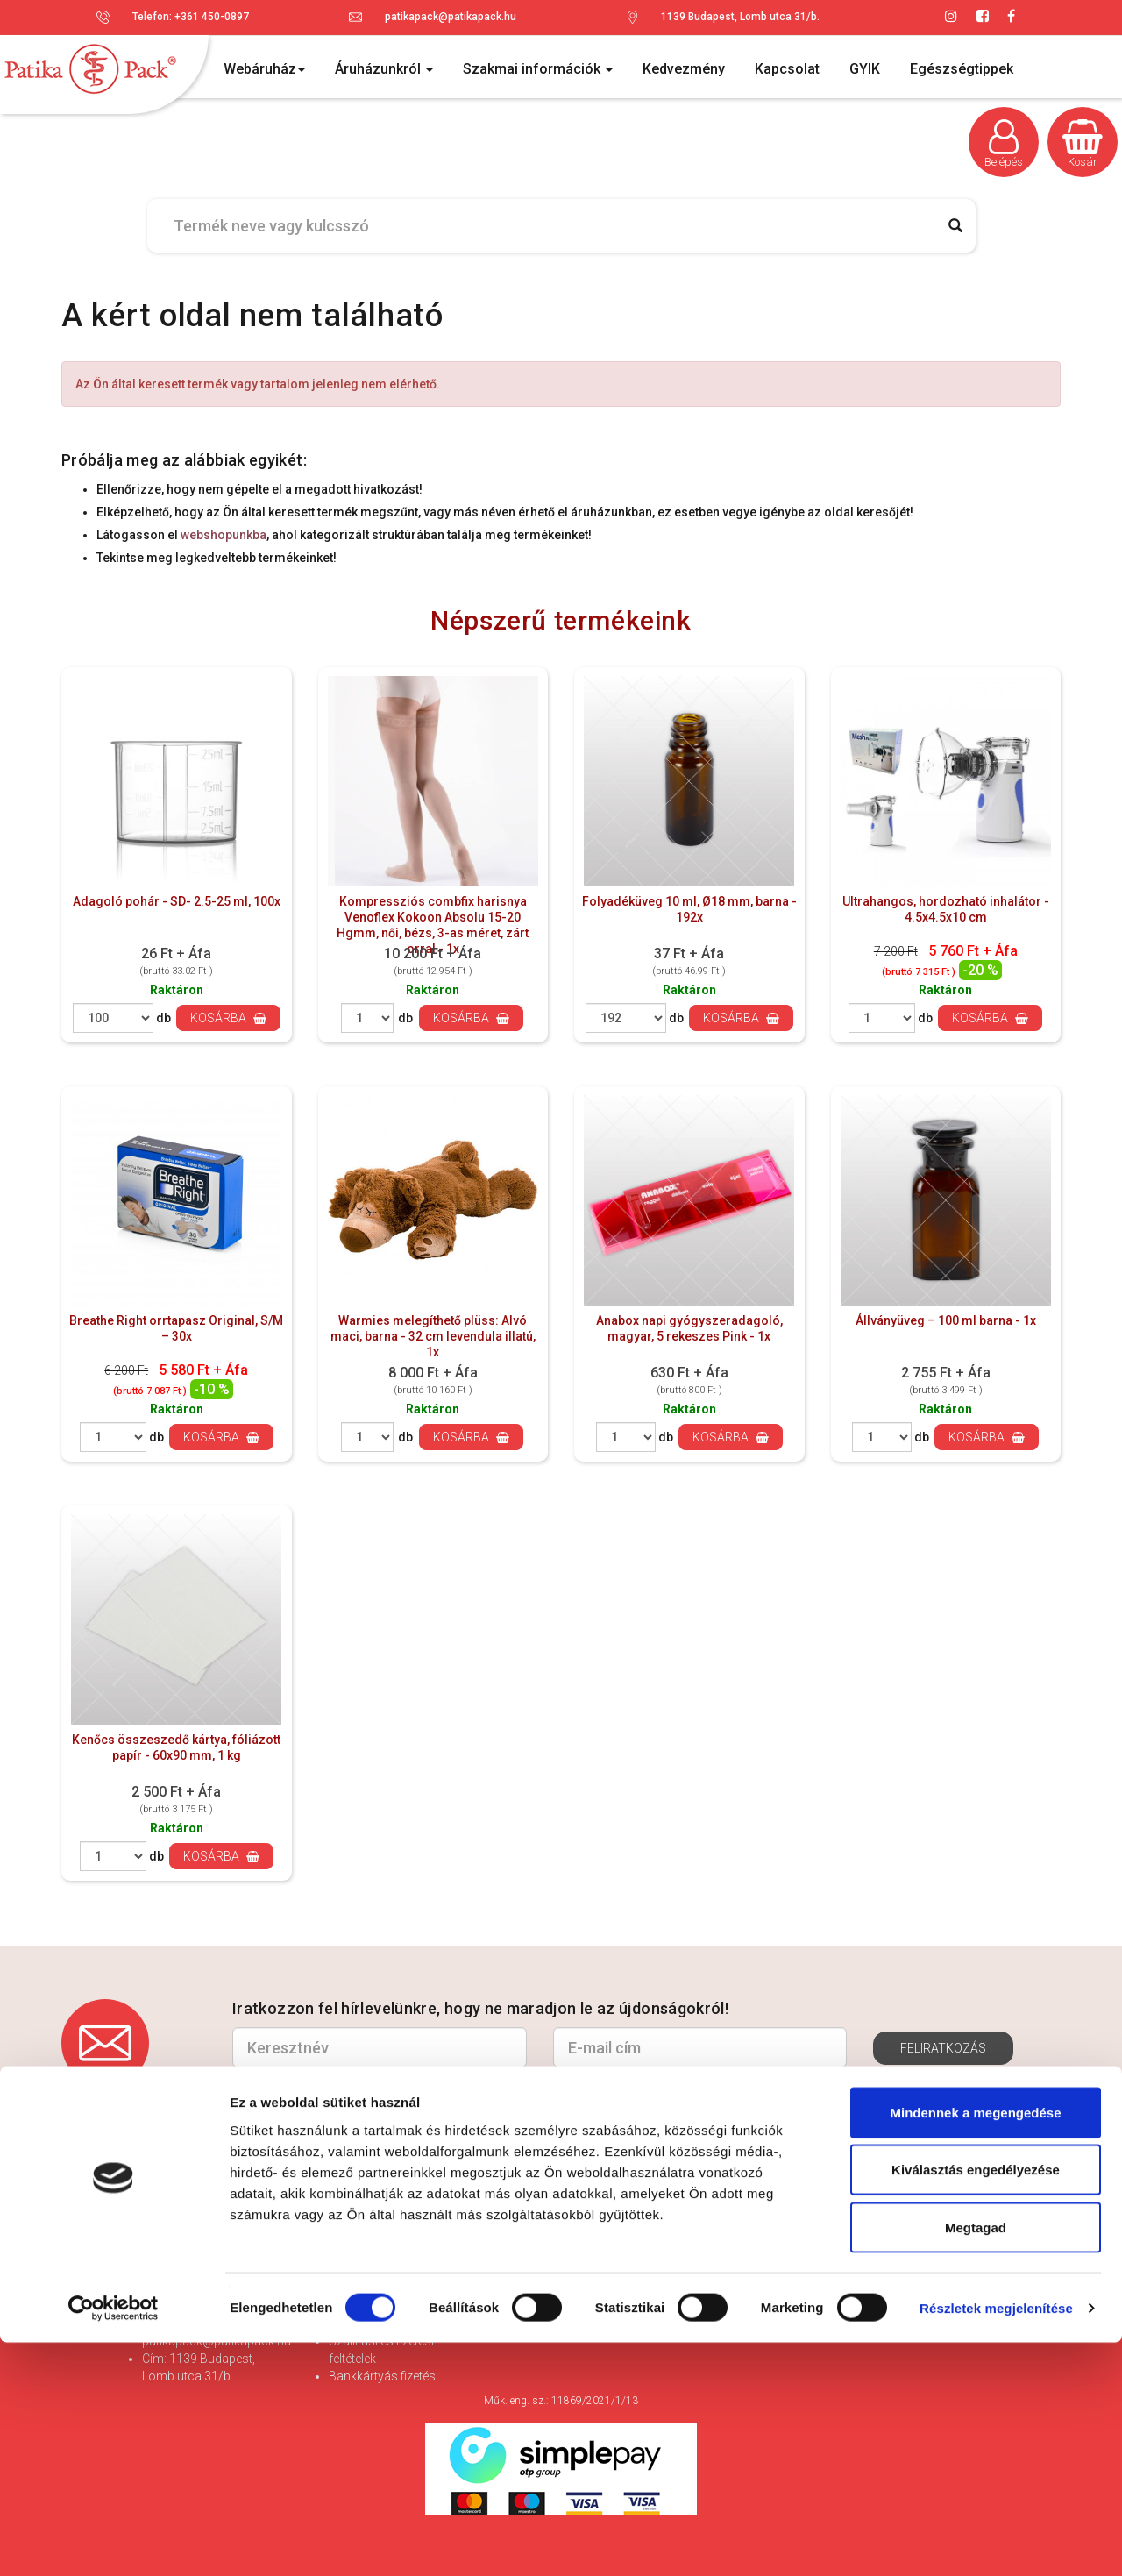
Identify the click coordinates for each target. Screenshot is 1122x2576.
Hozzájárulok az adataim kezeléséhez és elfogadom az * (518, 2090)
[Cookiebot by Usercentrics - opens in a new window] (113, 2542)
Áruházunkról (384, 68)
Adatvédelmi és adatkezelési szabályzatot (678, 2092)
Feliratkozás (943, 2048)
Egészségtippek (961, 68)
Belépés (1003, 143)
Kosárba (228, 1018)
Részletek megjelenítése (996, 2541)
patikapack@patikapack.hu (450, 17)
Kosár (1082, 143)
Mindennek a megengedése (975, 2345)
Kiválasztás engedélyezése (975, 2403)
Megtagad (975, 2460)
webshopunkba (223, 535)
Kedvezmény (684, 68)
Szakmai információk (538, 68)
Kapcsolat (787, 68)
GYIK (864, 68)
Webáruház (264, 68)
